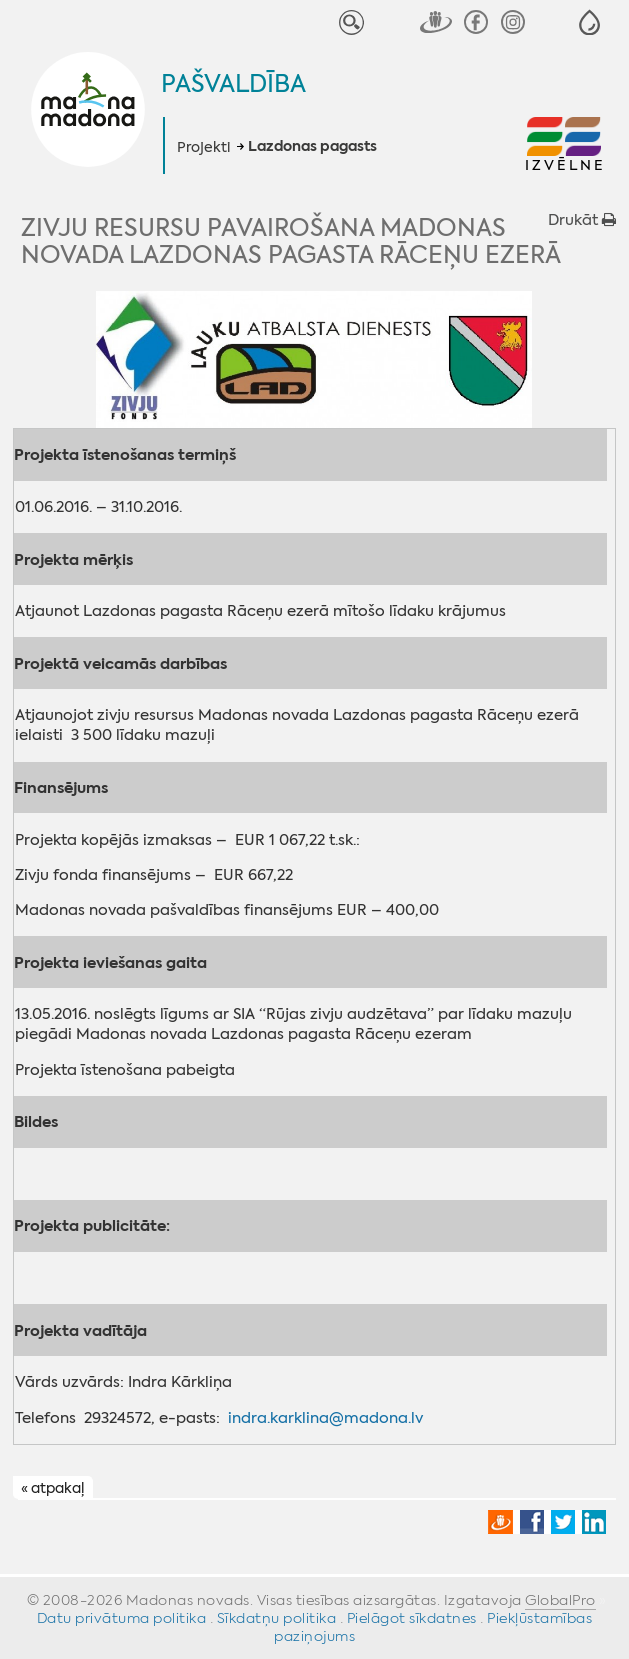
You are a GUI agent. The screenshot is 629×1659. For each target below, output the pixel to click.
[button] (589, 22)
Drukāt (582, 220)
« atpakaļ (52, 1488)
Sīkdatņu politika (277, 1618)
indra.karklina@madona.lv (325, 1418)
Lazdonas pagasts (312, 147)
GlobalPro (560, 1600)
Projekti (203, 147)
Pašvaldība (233, 84)
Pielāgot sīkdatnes (412, 1618)
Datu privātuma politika (122, 1618)
